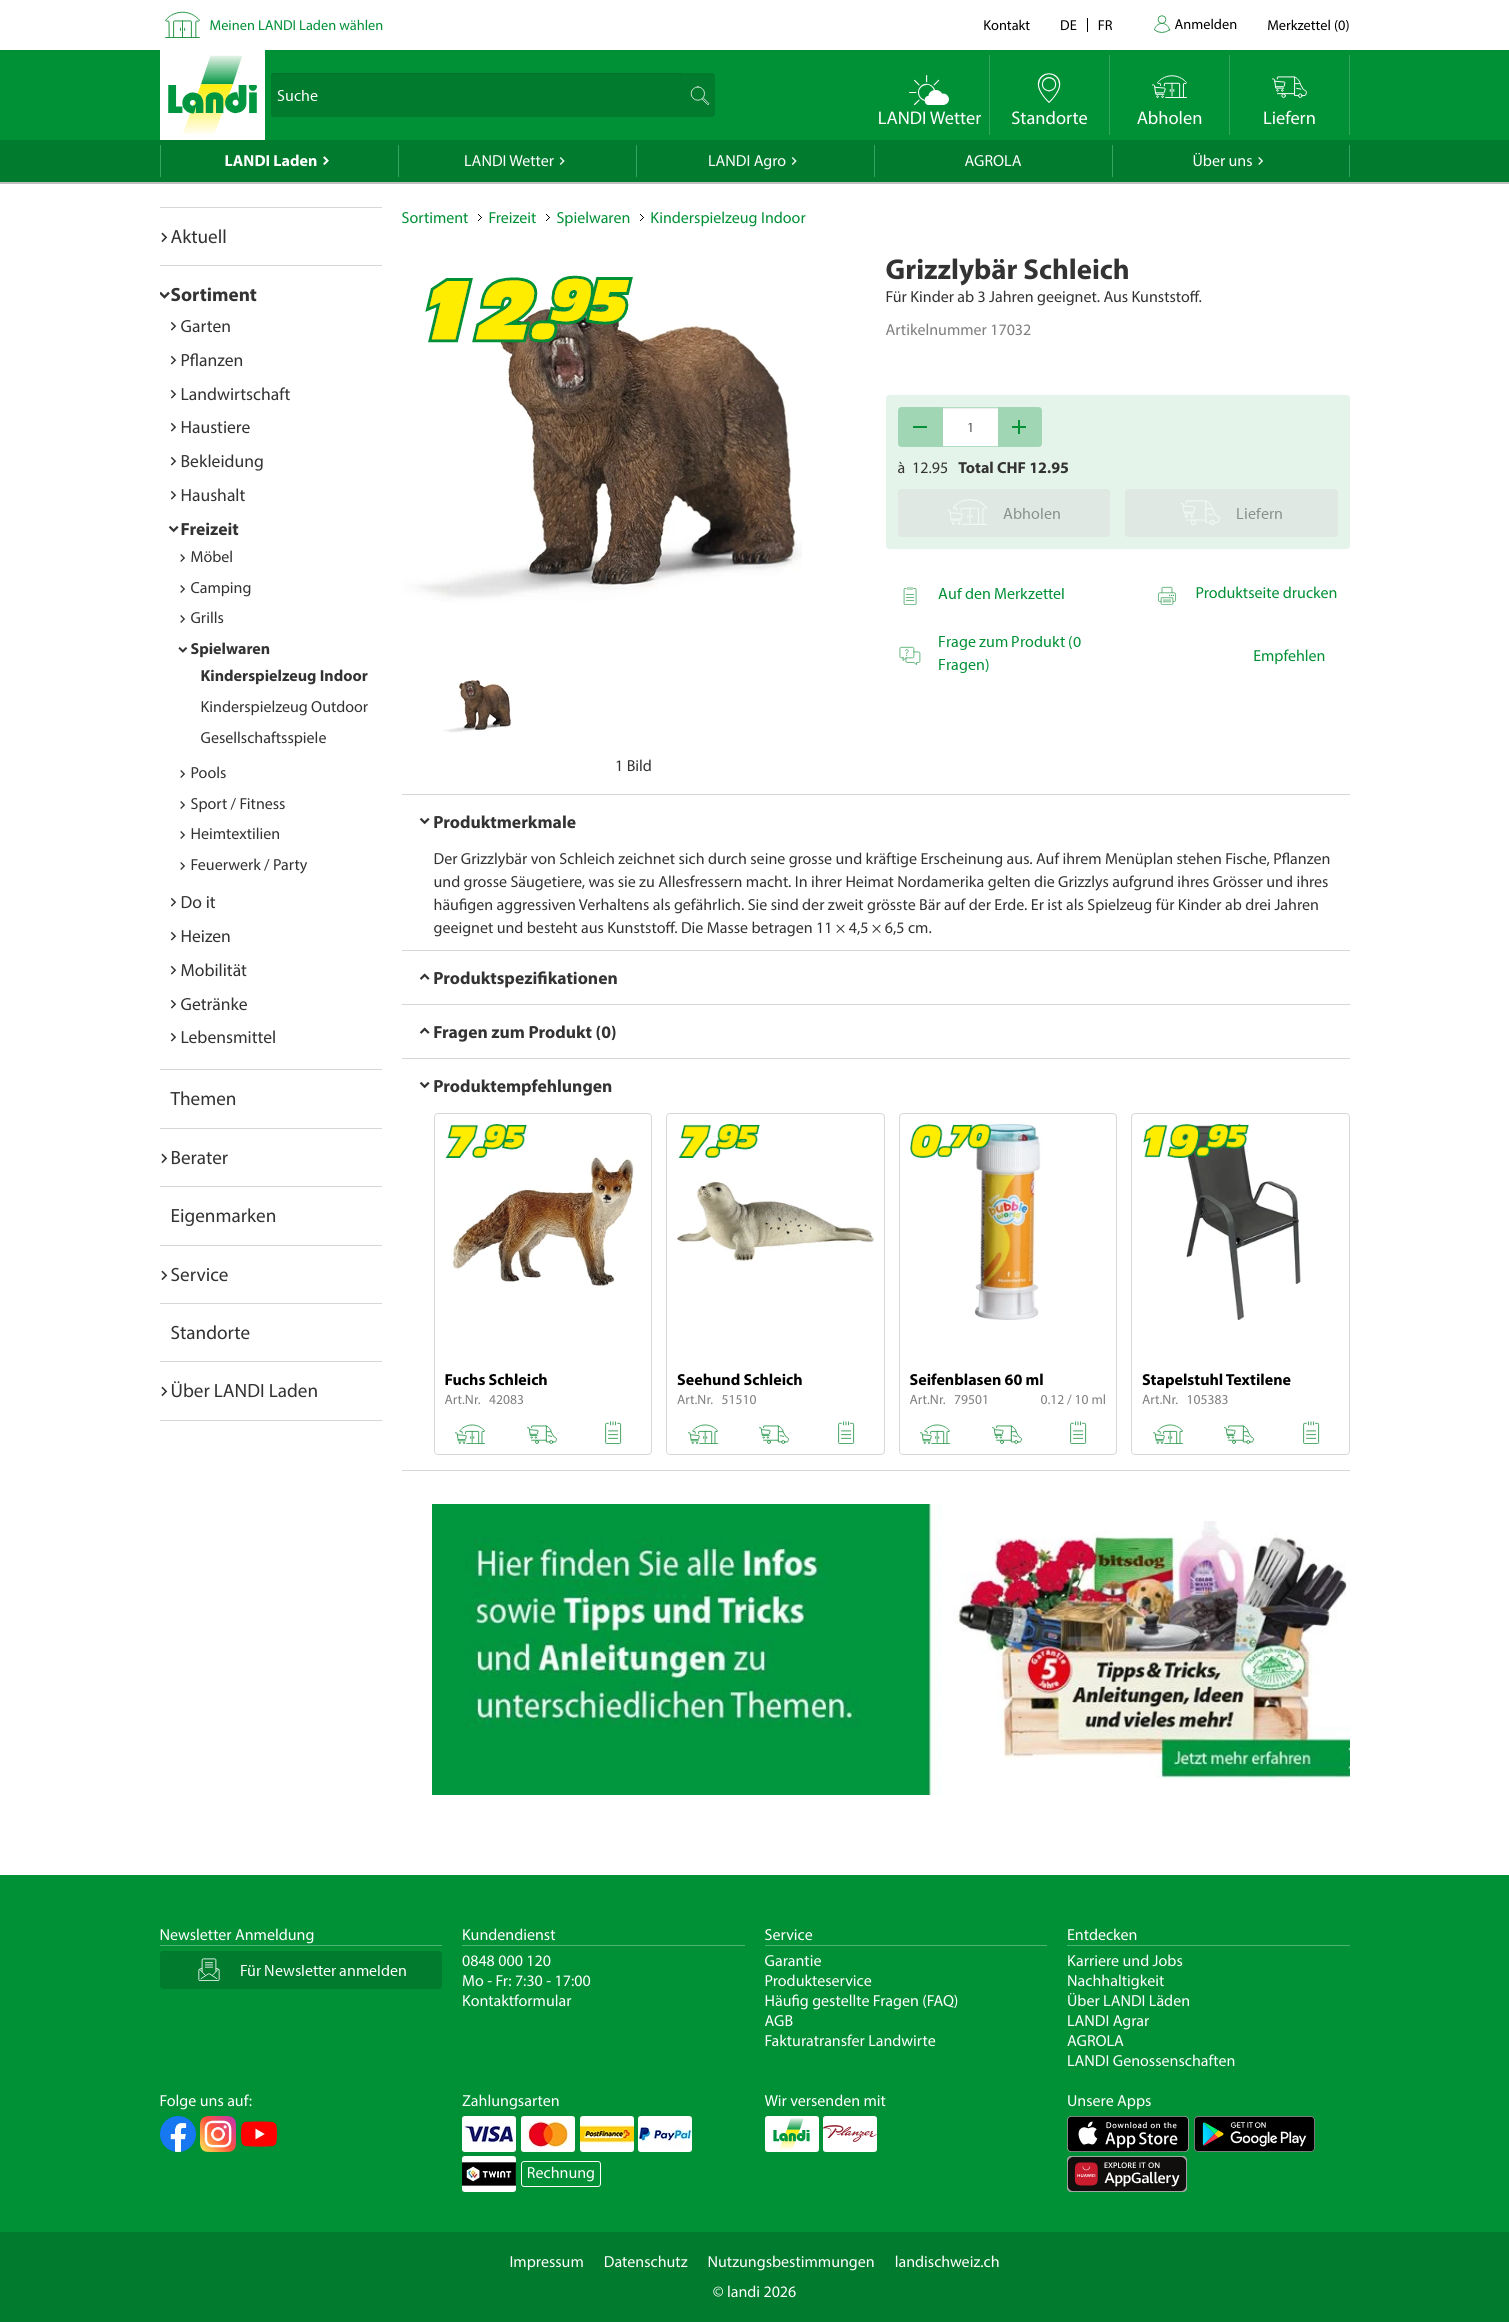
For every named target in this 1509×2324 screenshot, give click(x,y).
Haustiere (216, 426)
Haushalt (213, 494)
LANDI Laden (271, 161)
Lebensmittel (229, 1036)
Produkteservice (818, 1981)
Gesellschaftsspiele (264, 738)
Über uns (1222, 161)
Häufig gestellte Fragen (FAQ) (862, 2001)
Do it (198, 901)
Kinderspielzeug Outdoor (285, 707)
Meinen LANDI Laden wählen (297, 24)
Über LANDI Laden (245, 1390)
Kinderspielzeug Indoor (284, 676)
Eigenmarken (224, 1215)
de (1068, 24)
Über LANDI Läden (1128, 2001)
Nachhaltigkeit (1115, 1981)
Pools (209, 773)
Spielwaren (231, 649)
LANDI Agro (747, 161)
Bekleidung (222, 460)
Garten (206, 325)
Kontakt (1006, 24)
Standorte (211, 1332)
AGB (779, 2021)
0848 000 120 (506, 1961)
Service (200, 1274)
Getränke (214, 1003)
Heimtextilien (236, 834)
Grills (207, 618)
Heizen (206, 935)
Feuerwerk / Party (249, 865)
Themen (204, 1098)
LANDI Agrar (1108, 2021)
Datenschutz (646, 2262)
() (1308, 24)
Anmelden (1206, 23)
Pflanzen (212, 359)
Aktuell (199, 236)
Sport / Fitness (238, 804)
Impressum (546, 2262)
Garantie (793, 1961)
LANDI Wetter (509, 161)
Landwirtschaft (236, 393)
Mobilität (214, 969)
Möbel (212, 557)
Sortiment (214, 294)
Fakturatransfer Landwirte (850, 2041)
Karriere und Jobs (1125, 1961)
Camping (221, 588)
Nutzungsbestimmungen (791, 2262)
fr (1105, 24)
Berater (200, 1157)
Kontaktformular (517, 2001)
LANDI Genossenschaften (1151, 2061)
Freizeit (210, 528)
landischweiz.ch (947, 2262)
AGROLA (993, 161)
